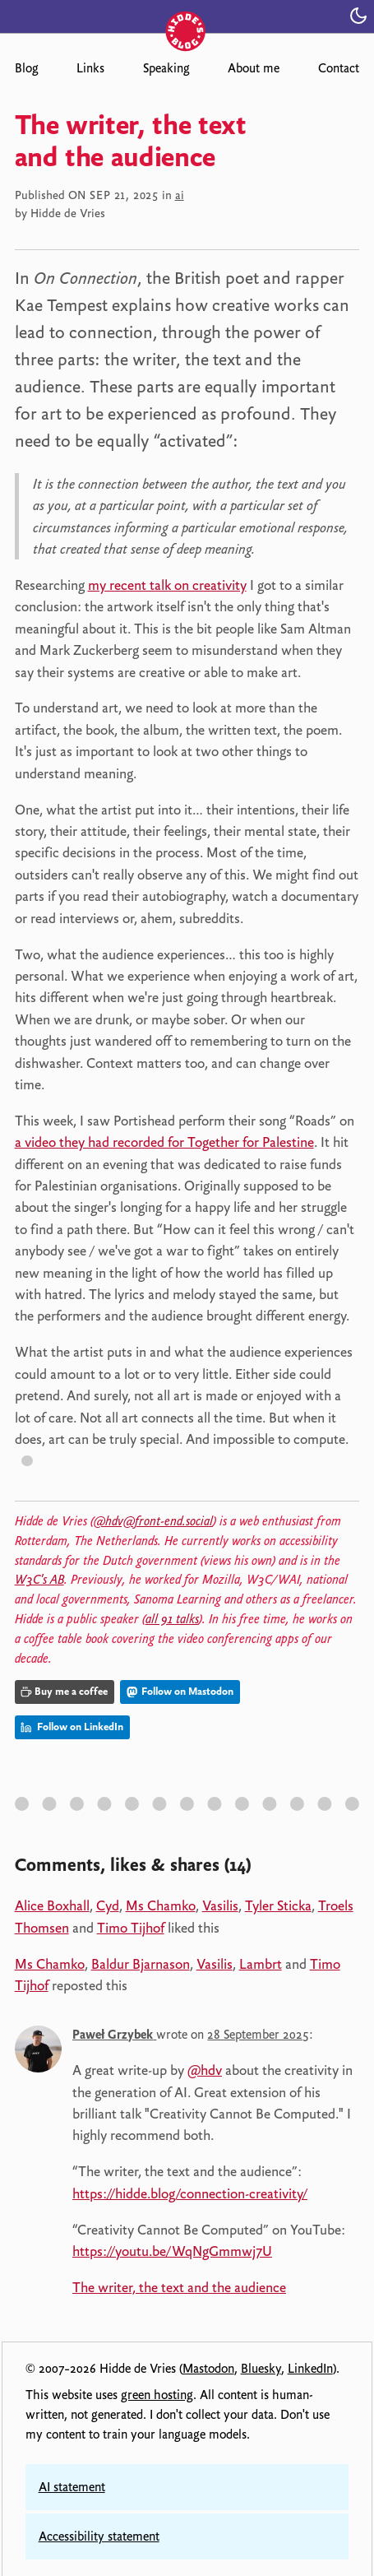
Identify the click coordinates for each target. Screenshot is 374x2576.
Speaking (166, 68)
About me (253, 68)
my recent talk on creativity (167, 585)
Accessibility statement (99, 2536)
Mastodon (208, 2368)
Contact (338, 68)
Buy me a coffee (64, 1691)
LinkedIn (310, 2368)
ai (179, 195)
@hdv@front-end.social (153, 1521)
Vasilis (220, 1905)
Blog (26, 68)
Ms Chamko (161, 1905)
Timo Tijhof (130, 1927)
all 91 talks (172, 1619)
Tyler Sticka (278, 1905)
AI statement (72, 2487)
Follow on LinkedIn (72, 1726)
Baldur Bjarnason (140, 1964)
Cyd (107, 1905)
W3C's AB (39, 1579)
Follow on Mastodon (180, 1691)
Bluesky (261, 2368)
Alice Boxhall (52, 1905)
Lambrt (260, 1964)
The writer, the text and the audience (179, 2287)
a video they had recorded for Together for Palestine (164, 1142)
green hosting (157, 2395)
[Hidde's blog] (187, 14)
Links (90, 68)
